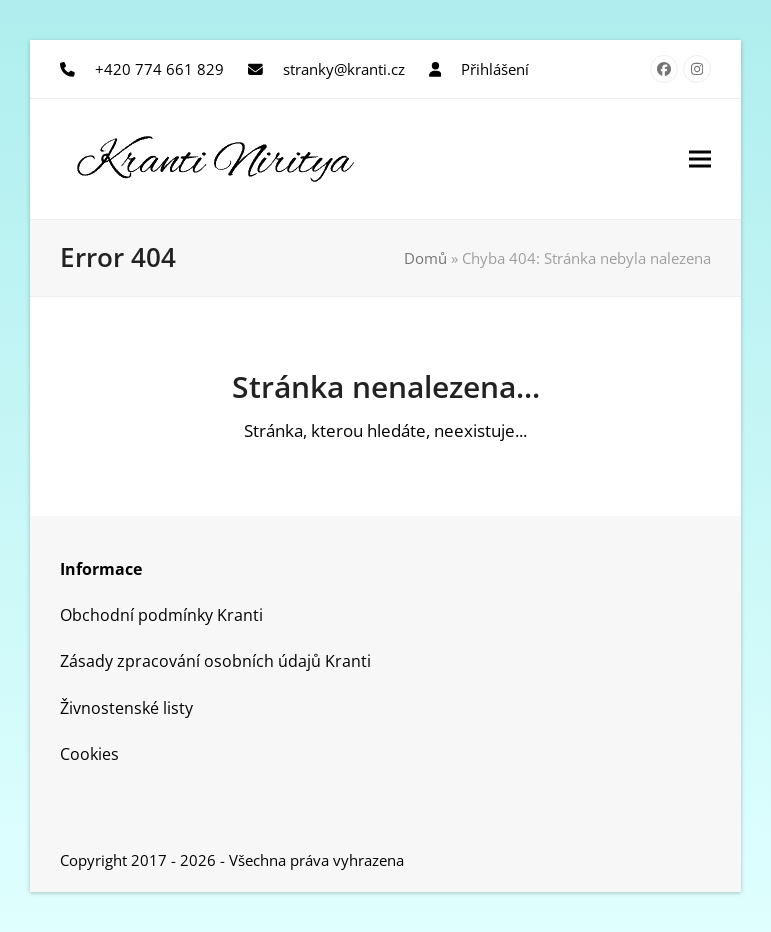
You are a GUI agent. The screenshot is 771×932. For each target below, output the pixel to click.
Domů (425, 258)
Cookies (89, 754)
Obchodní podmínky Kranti (161, 615)
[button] (700, 159)
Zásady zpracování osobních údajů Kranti (215, 661)
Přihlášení (495, 69)
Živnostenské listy (126, 708)
